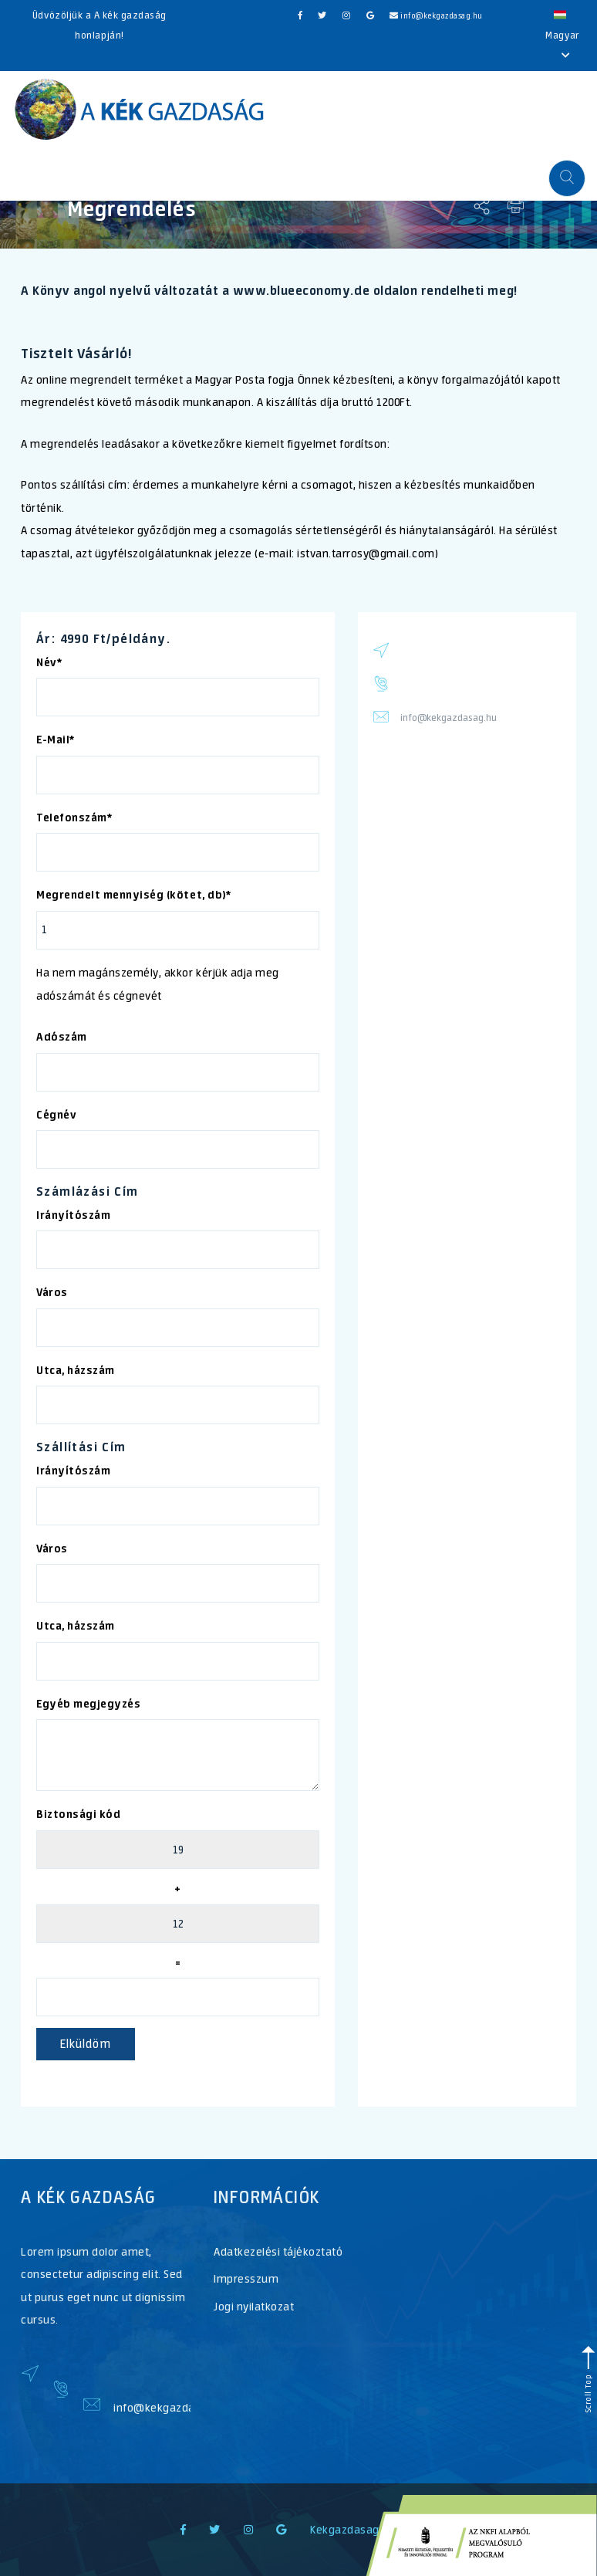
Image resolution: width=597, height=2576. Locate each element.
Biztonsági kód (78, 1814)
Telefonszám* (74, 817)
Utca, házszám (75, 1370)
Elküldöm (85, 2043)
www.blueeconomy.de (301, 290)
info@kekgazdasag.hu (436, 16)
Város (52, 1292)
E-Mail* (55, 739)
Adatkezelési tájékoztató (278, 2251)
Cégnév (56, 1115)
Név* (49, 662)
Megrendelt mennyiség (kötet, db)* (133, 895)
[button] (566, 178)
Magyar (562, 34)
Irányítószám (73, 1215)
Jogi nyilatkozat (254, 2306)
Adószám (61, 1037)
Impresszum (246, 2278)
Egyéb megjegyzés (88, 1704)
